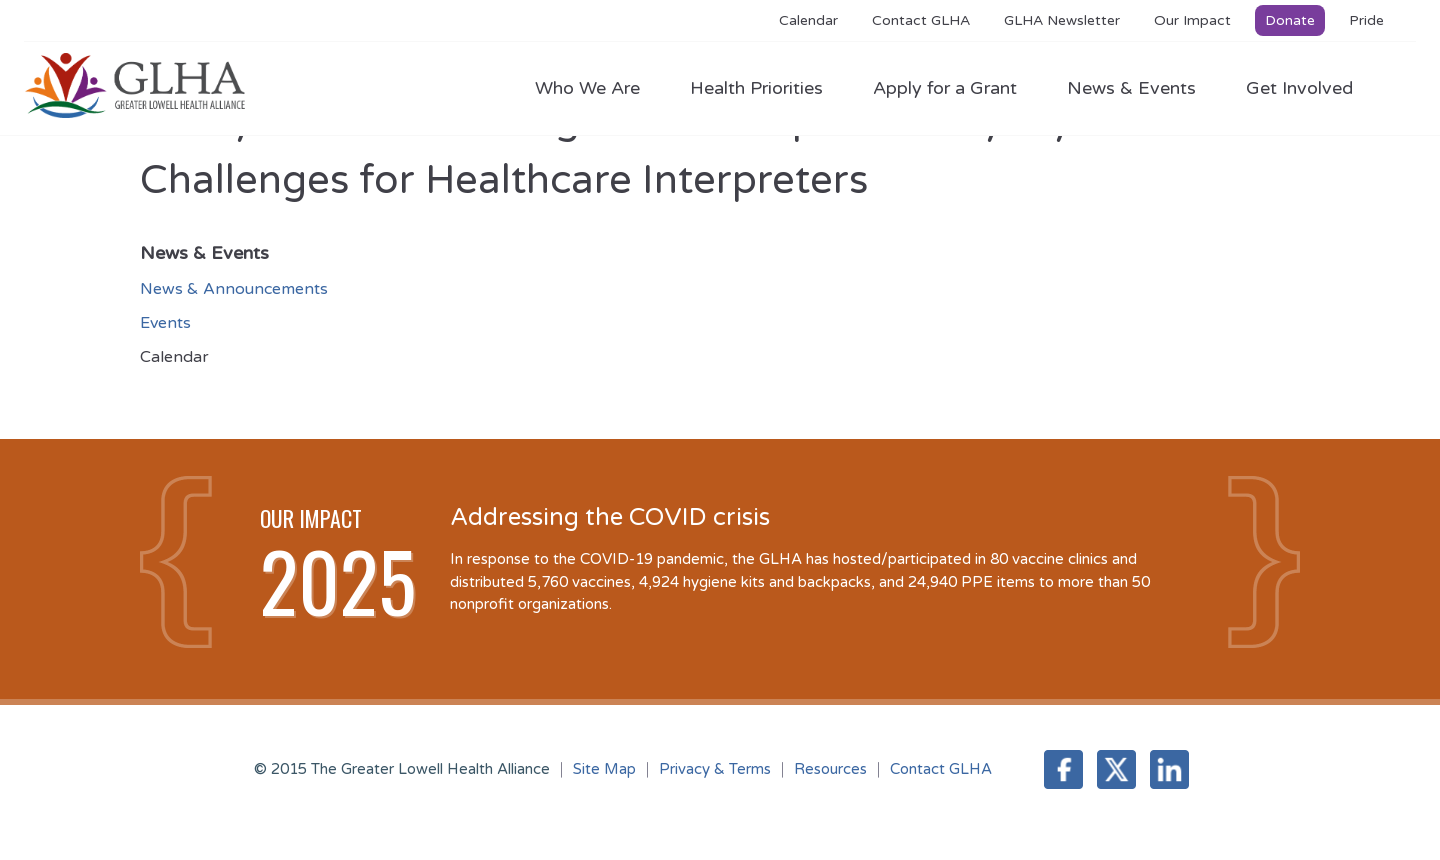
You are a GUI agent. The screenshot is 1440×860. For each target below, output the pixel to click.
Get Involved (1299, 88)
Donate (1290, 20)
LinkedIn (1169, 769)
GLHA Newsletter (1062, 20)
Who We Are (597, 88)
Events (165, 323)
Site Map (604, 769)
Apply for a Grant (955, 88)
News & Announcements (234, 289)
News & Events (1141, 88)
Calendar (808, 20)
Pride (1366, 20)
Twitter (1116, 769)
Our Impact (1192, 20)
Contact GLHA (921, 20)
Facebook (1063, 769)
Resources (830, 769)
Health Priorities (766, 88)
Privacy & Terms (715, 769)
